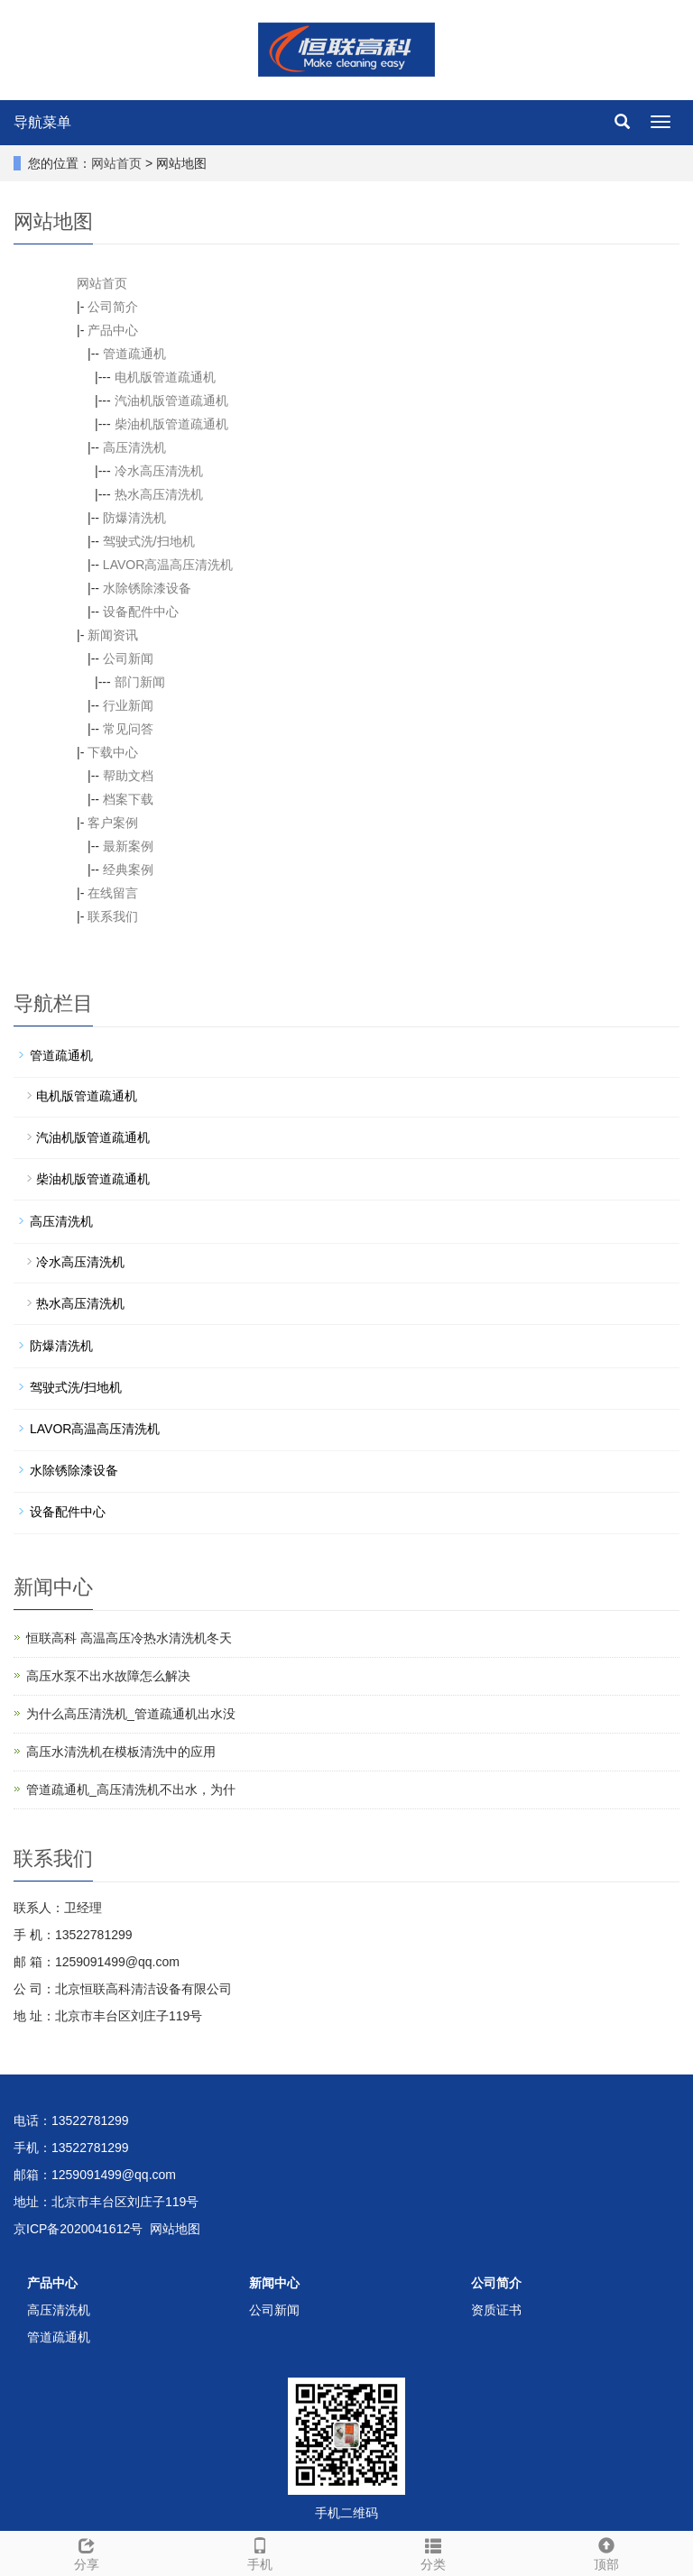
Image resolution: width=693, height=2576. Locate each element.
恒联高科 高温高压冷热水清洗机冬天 (129, 1638)
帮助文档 (128, 775)
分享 (86, 2551)
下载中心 (113, 752)
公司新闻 (128, 658)
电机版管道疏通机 (165, 377)
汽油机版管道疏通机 (171, 400)
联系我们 (113, 916)
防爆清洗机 (134, 518)
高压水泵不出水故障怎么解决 (108, 1676)
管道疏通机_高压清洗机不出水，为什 (131, 1789)
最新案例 (128, 846)
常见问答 (128, 729)
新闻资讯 (113, 635)
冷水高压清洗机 (159, 471)
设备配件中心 (141, 611)
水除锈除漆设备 (147, 588)
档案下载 (128, 799)
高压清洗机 (134, 447)
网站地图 (175, 2229)
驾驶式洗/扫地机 (149, 541)
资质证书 (496, 2310)
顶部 (606, 2551)
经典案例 (128, 869)
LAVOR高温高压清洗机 (168, 564)
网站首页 (116, 163)
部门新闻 (140, 682)
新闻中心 (274, 2283)
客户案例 (113, 822)
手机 (259, 2551)
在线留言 (113, 893)
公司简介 (113, 306)
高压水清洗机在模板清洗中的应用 (121, 1751)
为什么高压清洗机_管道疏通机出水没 (131, 1714)
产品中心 (113, 330)
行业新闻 (128, 705)
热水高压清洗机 (159, 494)
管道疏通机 (134, 353)
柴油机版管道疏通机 (171, 424)
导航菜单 (42, 122)
